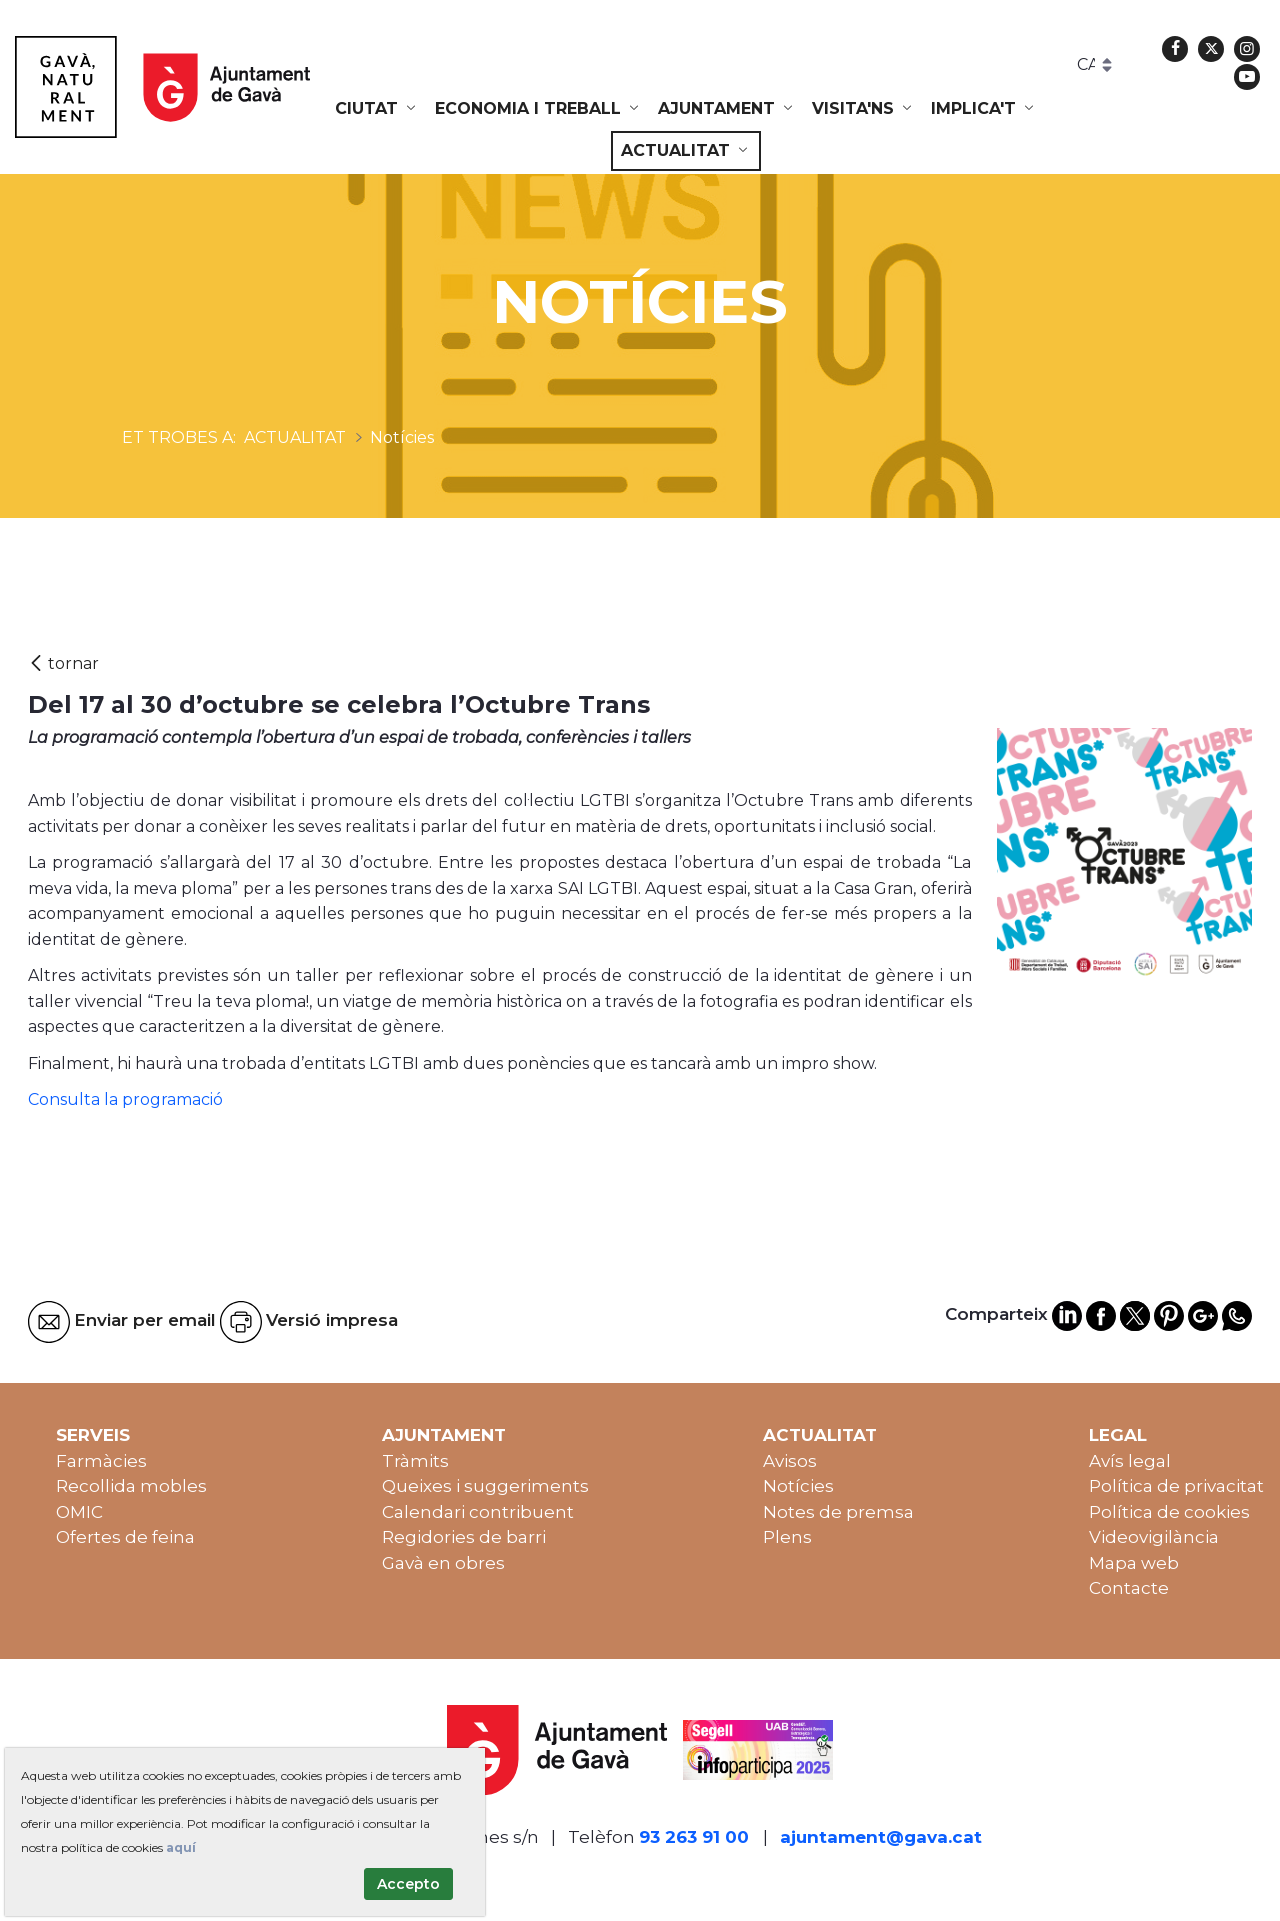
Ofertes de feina (125, 1537)
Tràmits (415, 1461)
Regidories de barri (464, 1537)
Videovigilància (1154, 1537)
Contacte (1129, 1588)
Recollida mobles (131, 1486)
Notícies (798, 1486)
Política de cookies (1169, 1512)
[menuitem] (377, 109)
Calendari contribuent (478, 1512)
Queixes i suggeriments (485, 1486)
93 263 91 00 (694, 1837)
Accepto (408, 1884)
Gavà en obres (443, 1563)
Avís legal (1130, 1461)
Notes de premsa (838, 1512)
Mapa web (1134, 1563)
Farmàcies (101, 1461)
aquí (181, 1847)
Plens (787, 1537)
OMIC (79, 1512)
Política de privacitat (1176, 1486)
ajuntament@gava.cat (881, 1837)
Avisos (790, 1461)
